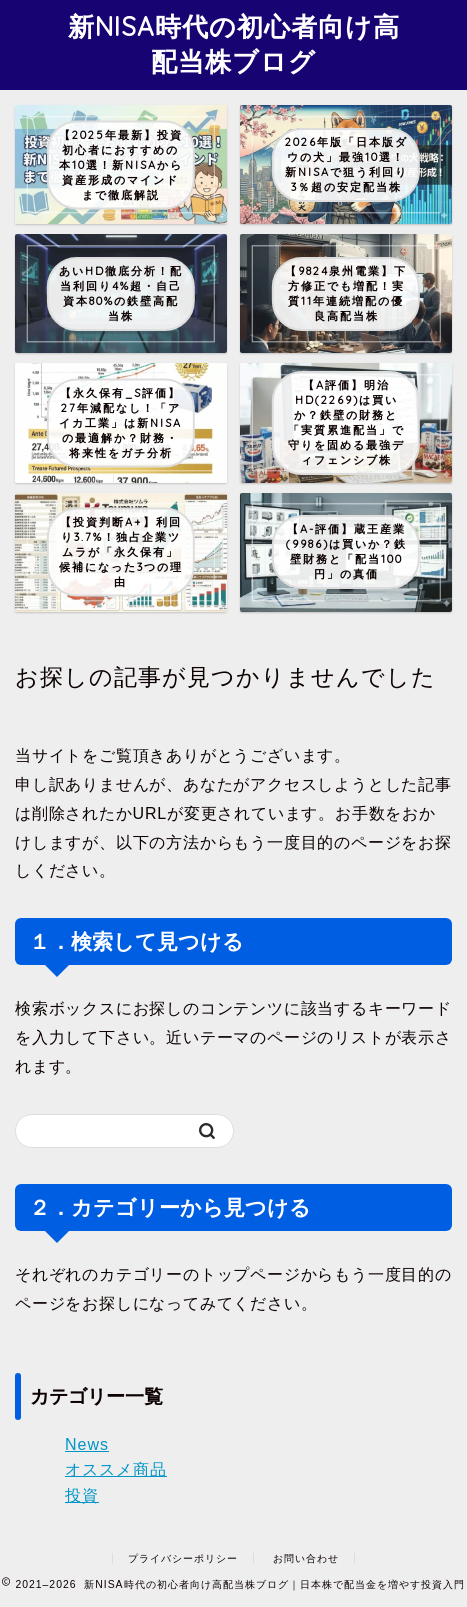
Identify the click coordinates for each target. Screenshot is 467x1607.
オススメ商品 (116, 1469)
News (87, 1444)
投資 (82, 1495)
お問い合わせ (306, 1558)
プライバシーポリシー (183, 1558)
